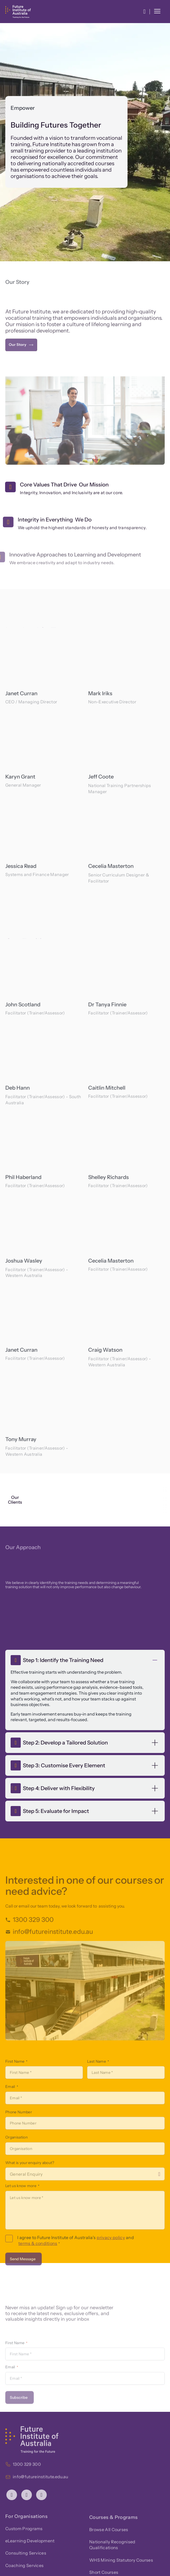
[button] (144, 11)
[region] (43, 666)
